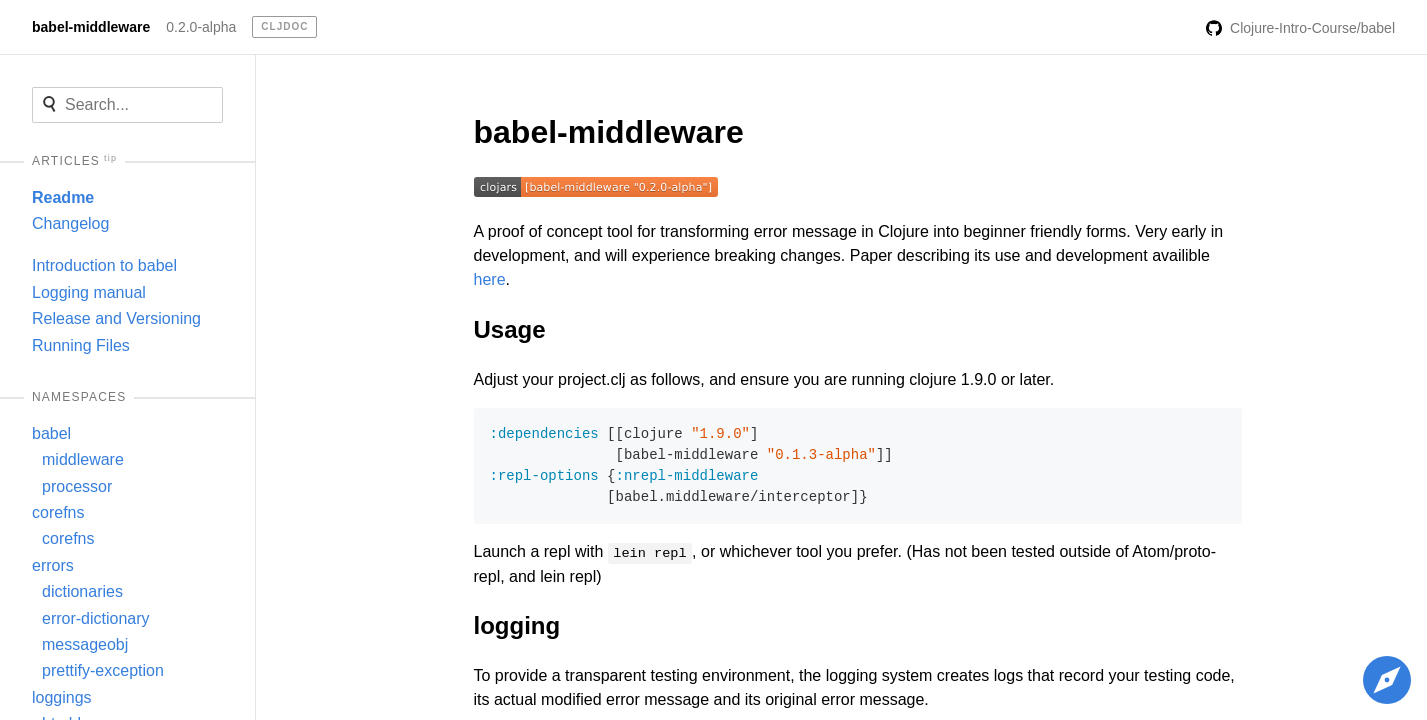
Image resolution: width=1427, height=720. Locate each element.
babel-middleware (91, 27)
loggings (62, 697)
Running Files (81, 345)
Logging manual (89, 292)
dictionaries (82, 591)
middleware (83, 459)
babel (51, 433)
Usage (510, 329)
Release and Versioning (116, 318)
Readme (63, 197)
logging (517, 625)
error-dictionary (96, 618)
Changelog (70, 223)
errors (53, 565)
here (490, 279)
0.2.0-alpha (201, 27)
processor (77, 486)
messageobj (85, 644)
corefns (58, 512)
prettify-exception (103, 670)
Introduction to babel (104, 265)
